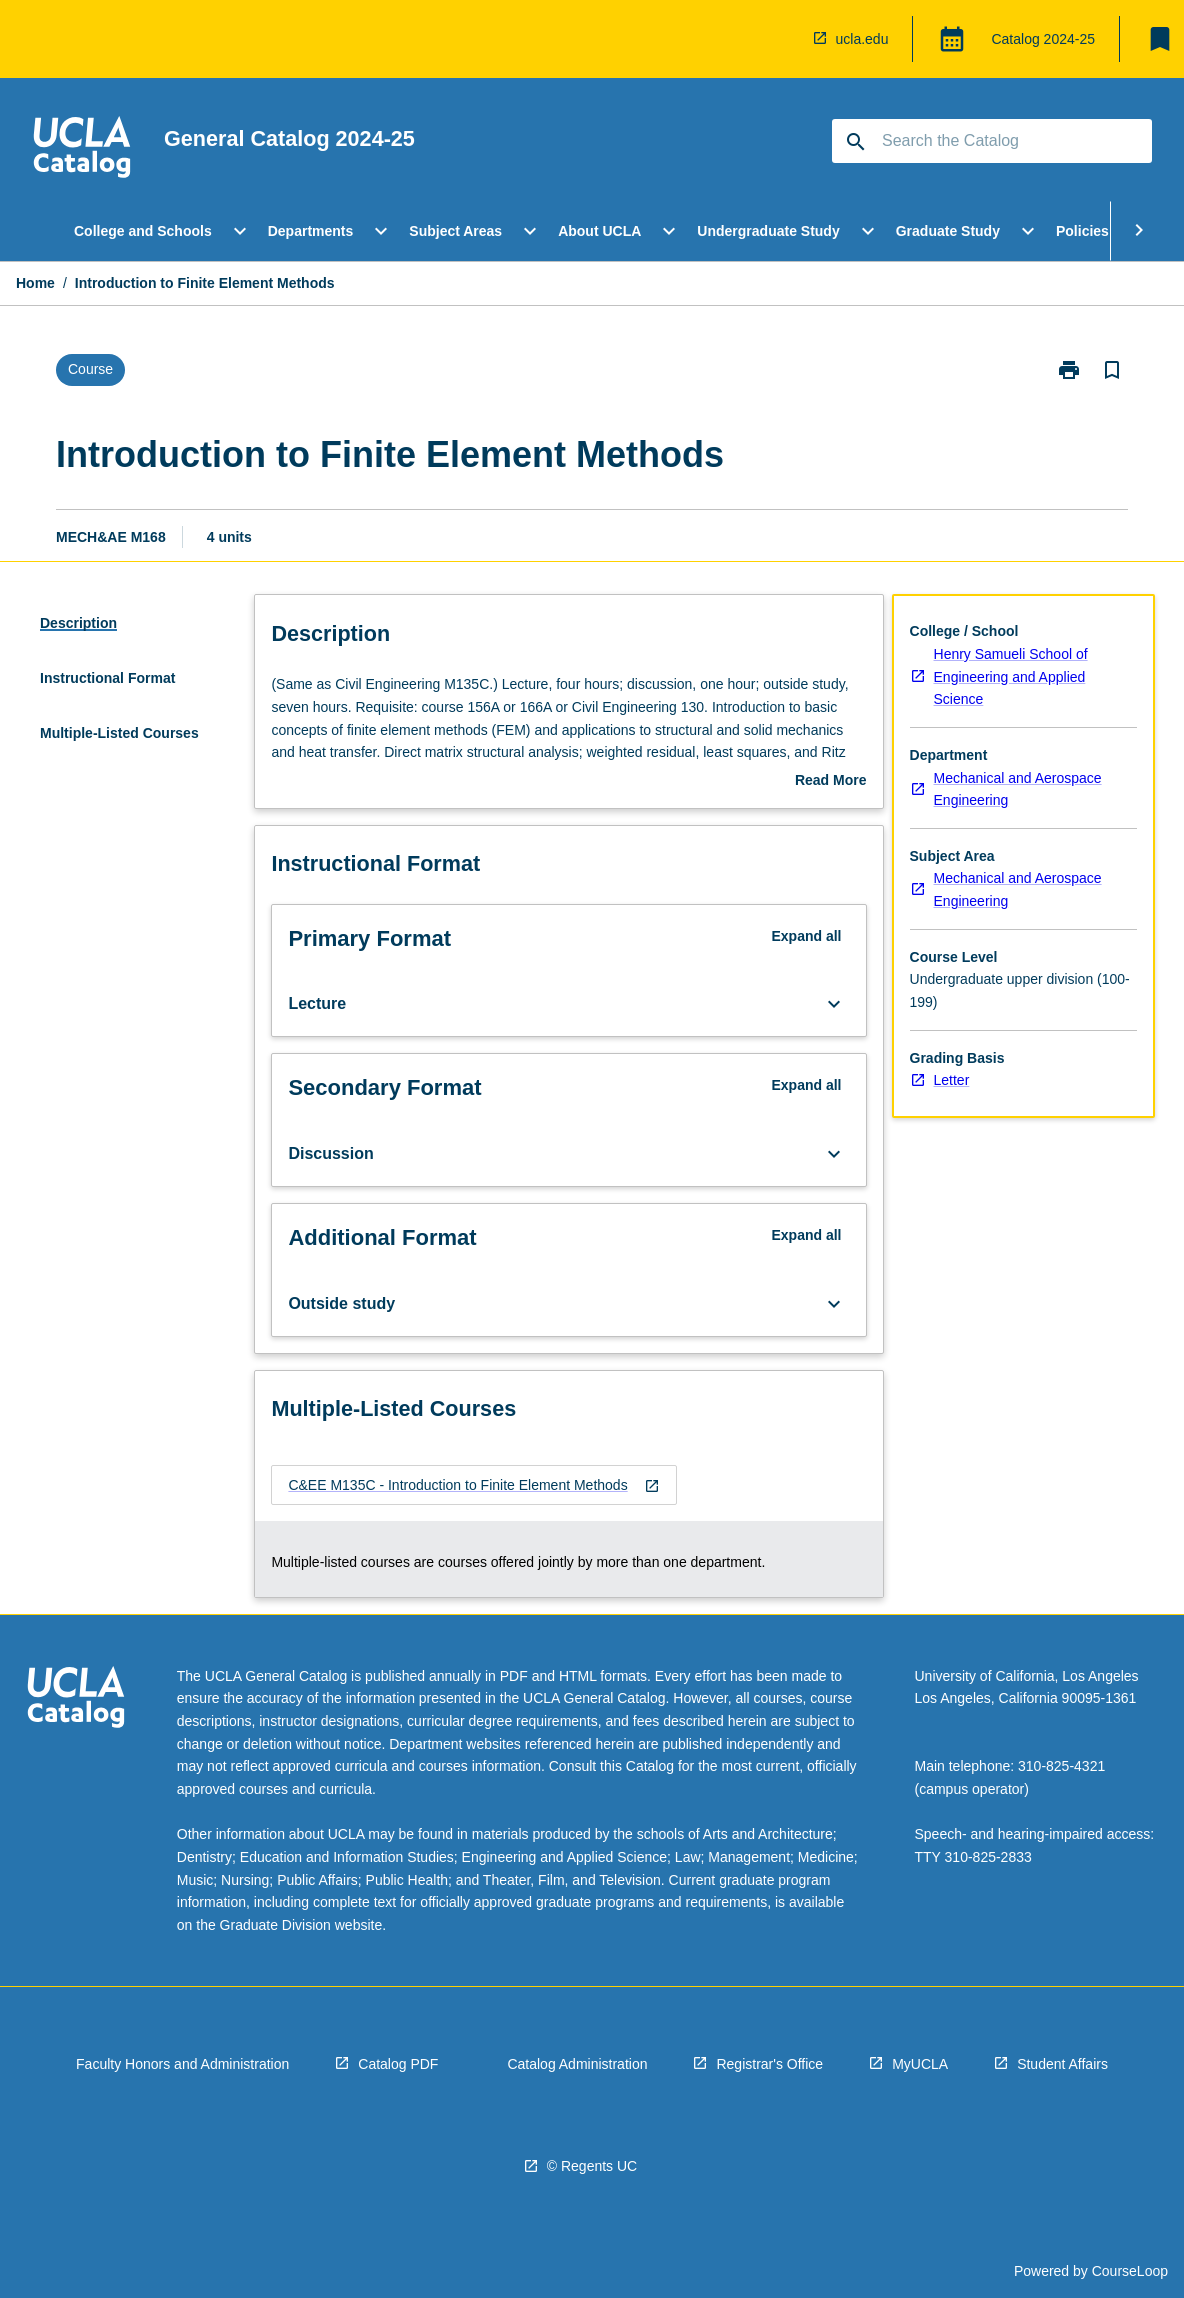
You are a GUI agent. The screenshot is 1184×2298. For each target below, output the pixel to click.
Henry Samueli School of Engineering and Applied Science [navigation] (1011, 676)
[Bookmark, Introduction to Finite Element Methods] (1112, 370)
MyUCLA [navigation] (920, 2064)
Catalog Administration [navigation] (577, 2064)
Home (35, 283)
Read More (831, 782)
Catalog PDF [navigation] (398, 2064)
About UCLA (599, 231)
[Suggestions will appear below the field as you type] (993, 141)
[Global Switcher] (952, 39)
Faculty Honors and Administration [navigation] (182, 2064)
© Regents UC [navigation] (592, 2166)
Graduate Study (948, 231)
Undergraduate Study (768, 231)
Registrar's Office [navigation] (769, 2064)
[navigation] (82, 150)
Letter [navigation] (952, 1080)
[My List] (1160, 39)
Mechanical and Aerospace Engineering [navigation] (1018, 789)
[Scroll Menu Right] (1139, 231)
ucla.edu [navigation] (862, 39)
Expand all (806, 936)
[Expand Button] (834, 1004)
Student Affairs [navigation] (1062, 2064)
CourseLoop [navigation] (1130, 2271)
